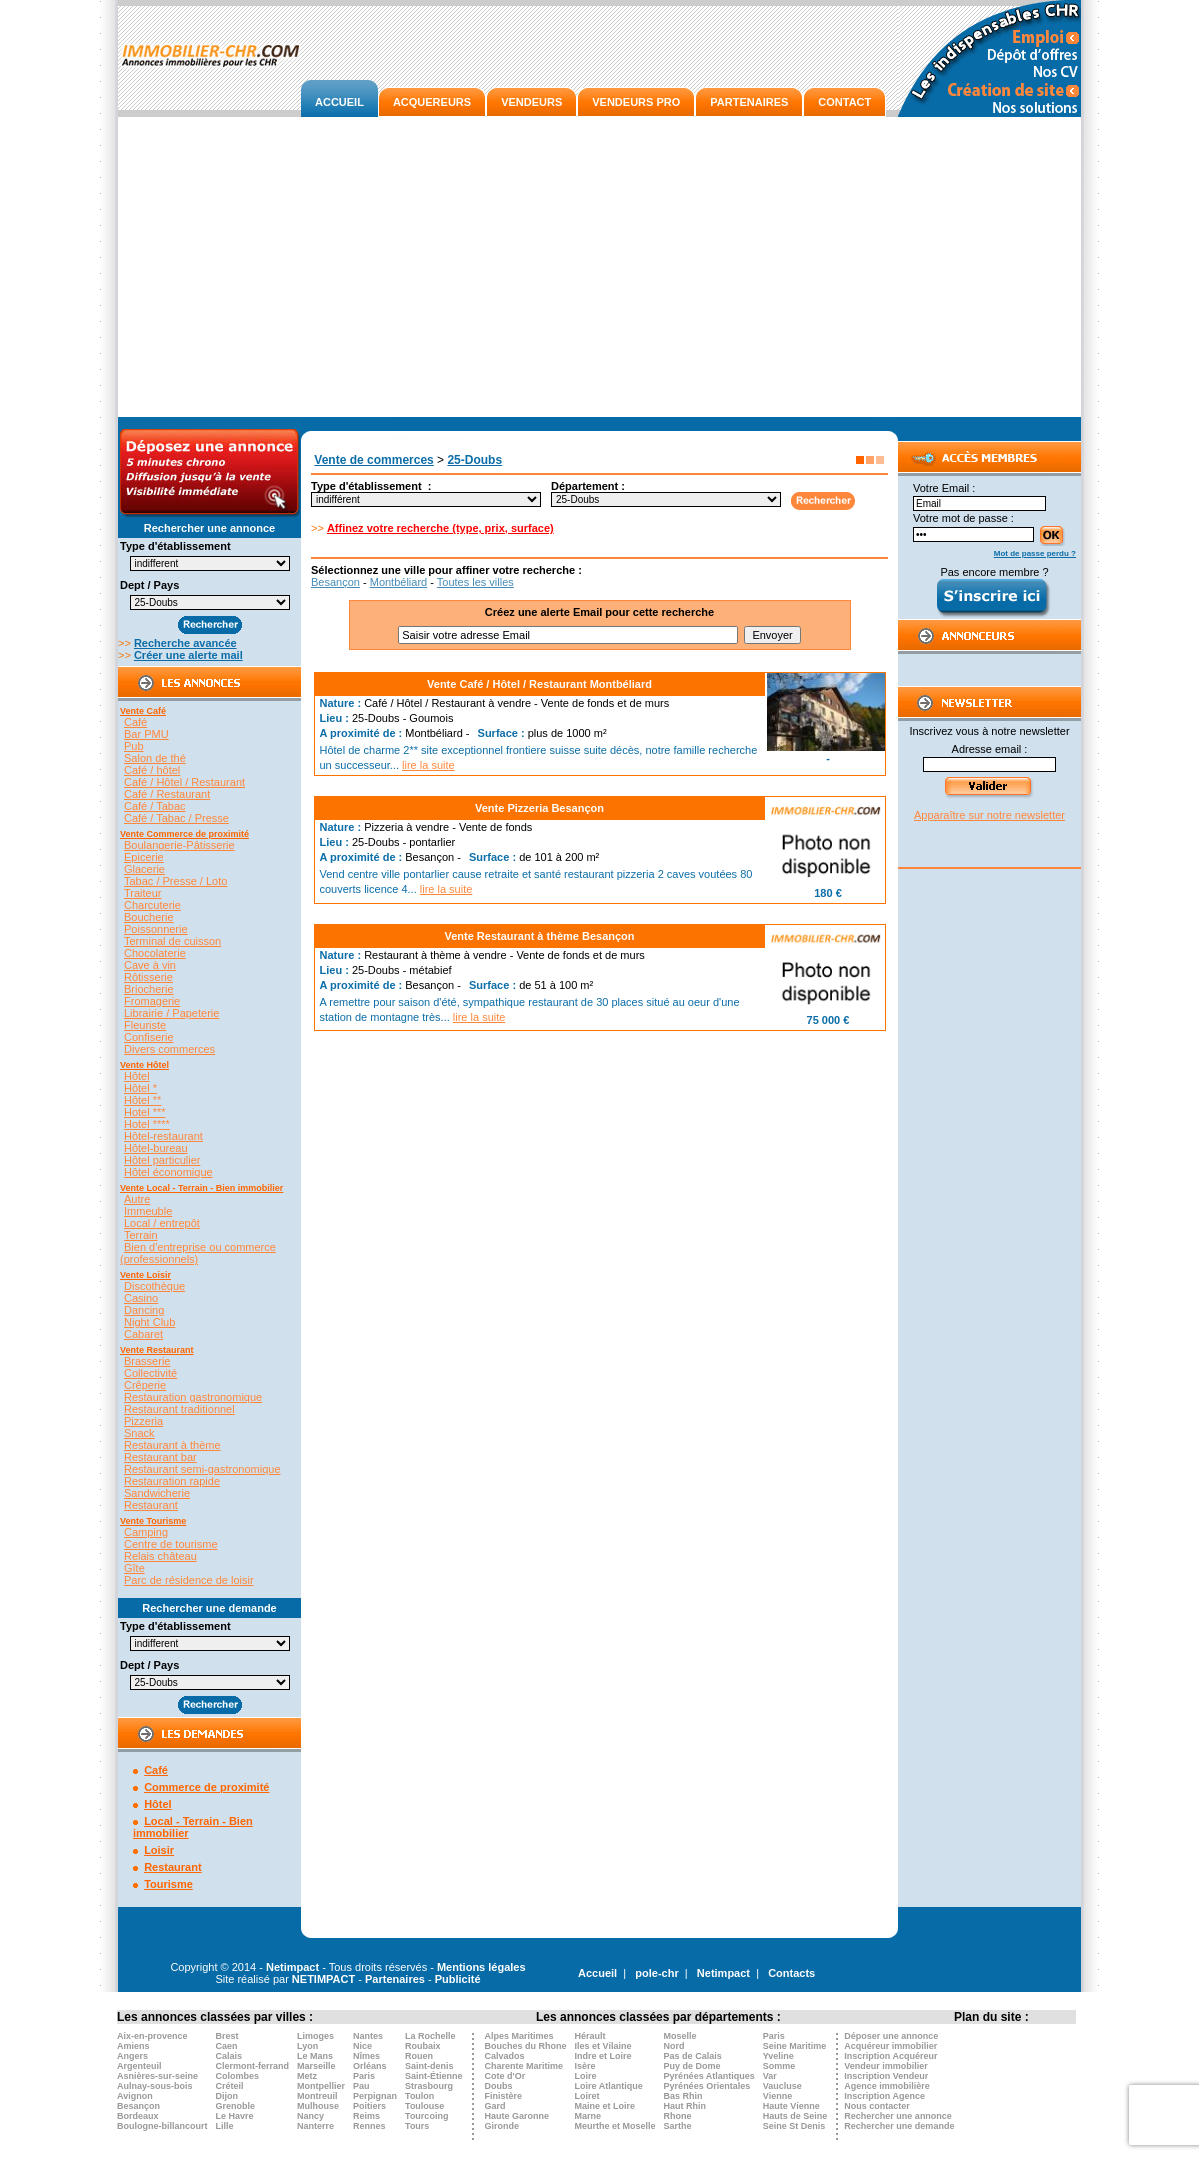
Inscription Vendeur (886, 2076)
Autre (137, 1199)
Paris (364, 2076)
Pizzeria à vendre (406, 827)
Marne (588, 2116)
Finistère (504, 2096)
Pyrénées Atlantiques (709, 2076)
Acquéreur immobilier (890, 2046)
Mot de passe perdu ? (1035, 553)
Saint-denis (429, 2066)
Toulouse (424, 2106)
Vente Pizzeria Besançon (539, 808)
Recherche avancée (185, 643)
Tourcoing (426, 2116)
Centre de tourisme (171, 1544)
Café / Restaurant (167, 794)
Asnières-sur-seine (157, 2076)
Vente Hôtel (144, 1065)
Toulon (419, 2096)
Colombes (238, 2076)
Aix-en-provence (152, 2036)
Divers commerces (169, 1049)
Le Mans (315, 2056)
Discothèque (154, 1286)
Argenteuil (139, 2066)
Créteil (230, 2086)
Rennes (369, 2126)
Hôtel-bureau (156, 1148)
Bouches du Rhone (526, 2046)
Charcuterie (152, 905)
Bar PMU (146, 734)
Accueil (597, 1973)
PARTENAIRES (749, 102)
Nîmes (366, 2056)
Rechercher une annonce (898, 2116)
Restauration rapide (172, 1481)
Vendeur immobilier (886, 2066)
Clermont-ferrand (253, 2066)
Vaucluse (782, 2086)
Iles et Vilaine (603, 2046)
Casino (141, 1298)
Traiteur (143, 893)
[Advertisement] (599, 267)
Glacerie (144, 869)
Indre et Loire (603, 2056)
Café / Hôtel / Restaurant (184, 782)
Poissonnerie (156, 929)
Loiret (587, 2096)
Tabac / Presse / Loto (175, 881)
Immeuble (148, 1211)
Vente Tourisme (153, 1521)
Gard (495, 2106)
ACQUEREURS (432, 102)
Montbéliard (398, 582)
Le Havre (235, 2116)
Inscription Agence (884, 2096)
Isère (585, 2066)
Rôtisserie (148, 977)
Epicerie (144, 857)
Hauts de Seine (795, 2116)
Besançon (335, 582)
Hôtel (137, 1076)
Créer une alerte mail (188, 655)
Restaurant (151, 1505)
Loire (586, 2076)
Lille (225, 2126)
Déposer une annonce (891, 2036)
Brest (227, 2036)
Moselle (680, 2036)
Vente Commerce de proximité (184, 834)
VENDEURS (531, 102)
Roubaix (423, 2046)
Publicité (458, 1979)
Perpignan (375, 2096)
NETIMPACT (323, 1979)
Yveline (778, 2056)
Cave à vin (150, 965)
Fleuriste (145, 1025)
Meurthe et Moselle (615, 2126)
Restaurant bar (160, 1457)
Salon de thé (155, 758)
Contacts (791, 1973)
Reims (366, 2116)
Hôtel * (140, 1088)
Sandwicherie (157, 1493)
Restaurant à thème (172, 1445)
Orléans (370, 2066)
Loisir (159, 1850)
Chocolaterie (155, 953)
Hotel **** (147, 1124)
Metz (307, 2076)
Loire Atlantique (609, 2086)
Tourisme (168, 1884)
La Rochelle (430, 2036)
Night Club (149, 1322)
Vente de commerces (373, 460)
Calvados (505, 2056)
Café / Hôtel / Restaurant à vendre (447, 703)
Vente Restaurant (157, 1350)
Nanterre (315, 2126)
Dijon (227, 2096)
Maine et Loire (605, 2106)
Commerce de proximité (206, 1787)
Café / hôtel (152, 770)
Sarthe (678, 2126)
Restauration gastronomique (193, 1397)
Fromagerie (152, 1001)
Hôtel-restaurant (163, 1136)
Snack (139, 1433)
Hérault (590, 2036)
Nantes (368, 2036)
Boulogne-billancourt (162, 2126)
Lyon (307, 2046)
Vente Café (143, 711)
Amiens (133, 2046)
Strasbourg (429, 2086)
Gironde (502, 2126)
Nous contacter (877, 2106)
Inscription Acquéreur (890, 2056)
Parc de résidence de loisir (189, 1580)
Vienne (777, 2096)
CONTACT (844, 102)
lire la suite (428, 765)
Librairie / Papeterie (171, 1013)
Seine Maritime (795, 2046)
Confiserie (149, 1037)
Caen (227, 2046)
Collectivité (150, 1373)
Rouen (419, 2056)
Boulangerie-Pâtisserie (179, 845)
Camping (146, 1532)
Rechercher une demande (899, 2126)
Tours (417, 2126)
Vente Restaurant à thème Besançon (539, 936)
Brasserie (147, 1361)
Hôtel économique (168, 1172)
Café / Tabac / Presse (176, 818)
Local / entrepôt (162, 1223)
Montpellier (321, 2086)
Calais (229, 2056)
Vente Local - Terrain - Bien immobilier (201, 1188)
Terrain (141, 1235)
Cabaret (143, 1334)
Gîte (134, 1568)
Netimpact (292, 1967)
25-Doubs (474, 460)
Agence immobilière (887, 2086)
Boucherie (149, 917)
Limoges (315, 2036)
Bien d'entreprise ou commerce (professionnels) (198, 1253)
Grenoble (236, 2106)
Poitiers (369, 2106)
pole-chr (656, 1973)
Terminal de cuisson (172, 941)
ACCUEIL (339, 102)
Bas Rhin (683, 2096)
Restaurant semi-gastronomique (202, 1469)
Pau (361, 2086)
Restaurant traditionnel (179, 1409)
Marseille (316, 2066)
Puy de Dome (692, 2066)
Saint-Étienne (434, 2076)
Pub (134, 746)
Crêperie (145, 1385)
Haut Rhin (685, 2106)
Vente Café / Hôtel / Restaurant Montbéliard (539, 684)
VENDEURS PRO (636, 102)
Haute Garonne (517, 2116)
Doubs (499, 2086)
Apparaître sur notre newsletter (989, 815)
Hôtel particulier (162, 1160)
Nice (362, 2046)
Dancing (144, 1310)
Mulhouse (318, 2106)
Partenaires (395, 1979)
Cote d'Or (505, 2076)
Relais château (160, 1556)
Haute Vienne (791, 2106)
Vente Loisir (145, 1275)
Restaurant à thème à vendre (435, 955)
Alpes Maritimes (519, 2036)
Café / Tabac (155, 806)
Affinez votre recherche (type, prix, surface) (440, 528)
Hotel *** (145, 1112)
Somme (779, 2066)
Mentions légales (481, 1967)
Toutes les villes (475, 582)
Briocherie (149, 989)
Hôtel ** (142, 1100)
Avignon (135, 2096)
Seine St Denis (794, 2126)
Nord (674, 2046)
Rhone (678, 2116)
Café (135, 722)
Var (770, 2076)
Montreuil (317, 2096)
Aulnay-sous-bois (155, 2086)
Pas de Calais (693, 2056)
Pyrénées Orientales (707, 2086)
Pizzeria (143, 1421)
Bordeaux (138, 2116)
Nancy (310, 2116)
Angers (132, 2056)
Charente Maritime (524, 2066)
